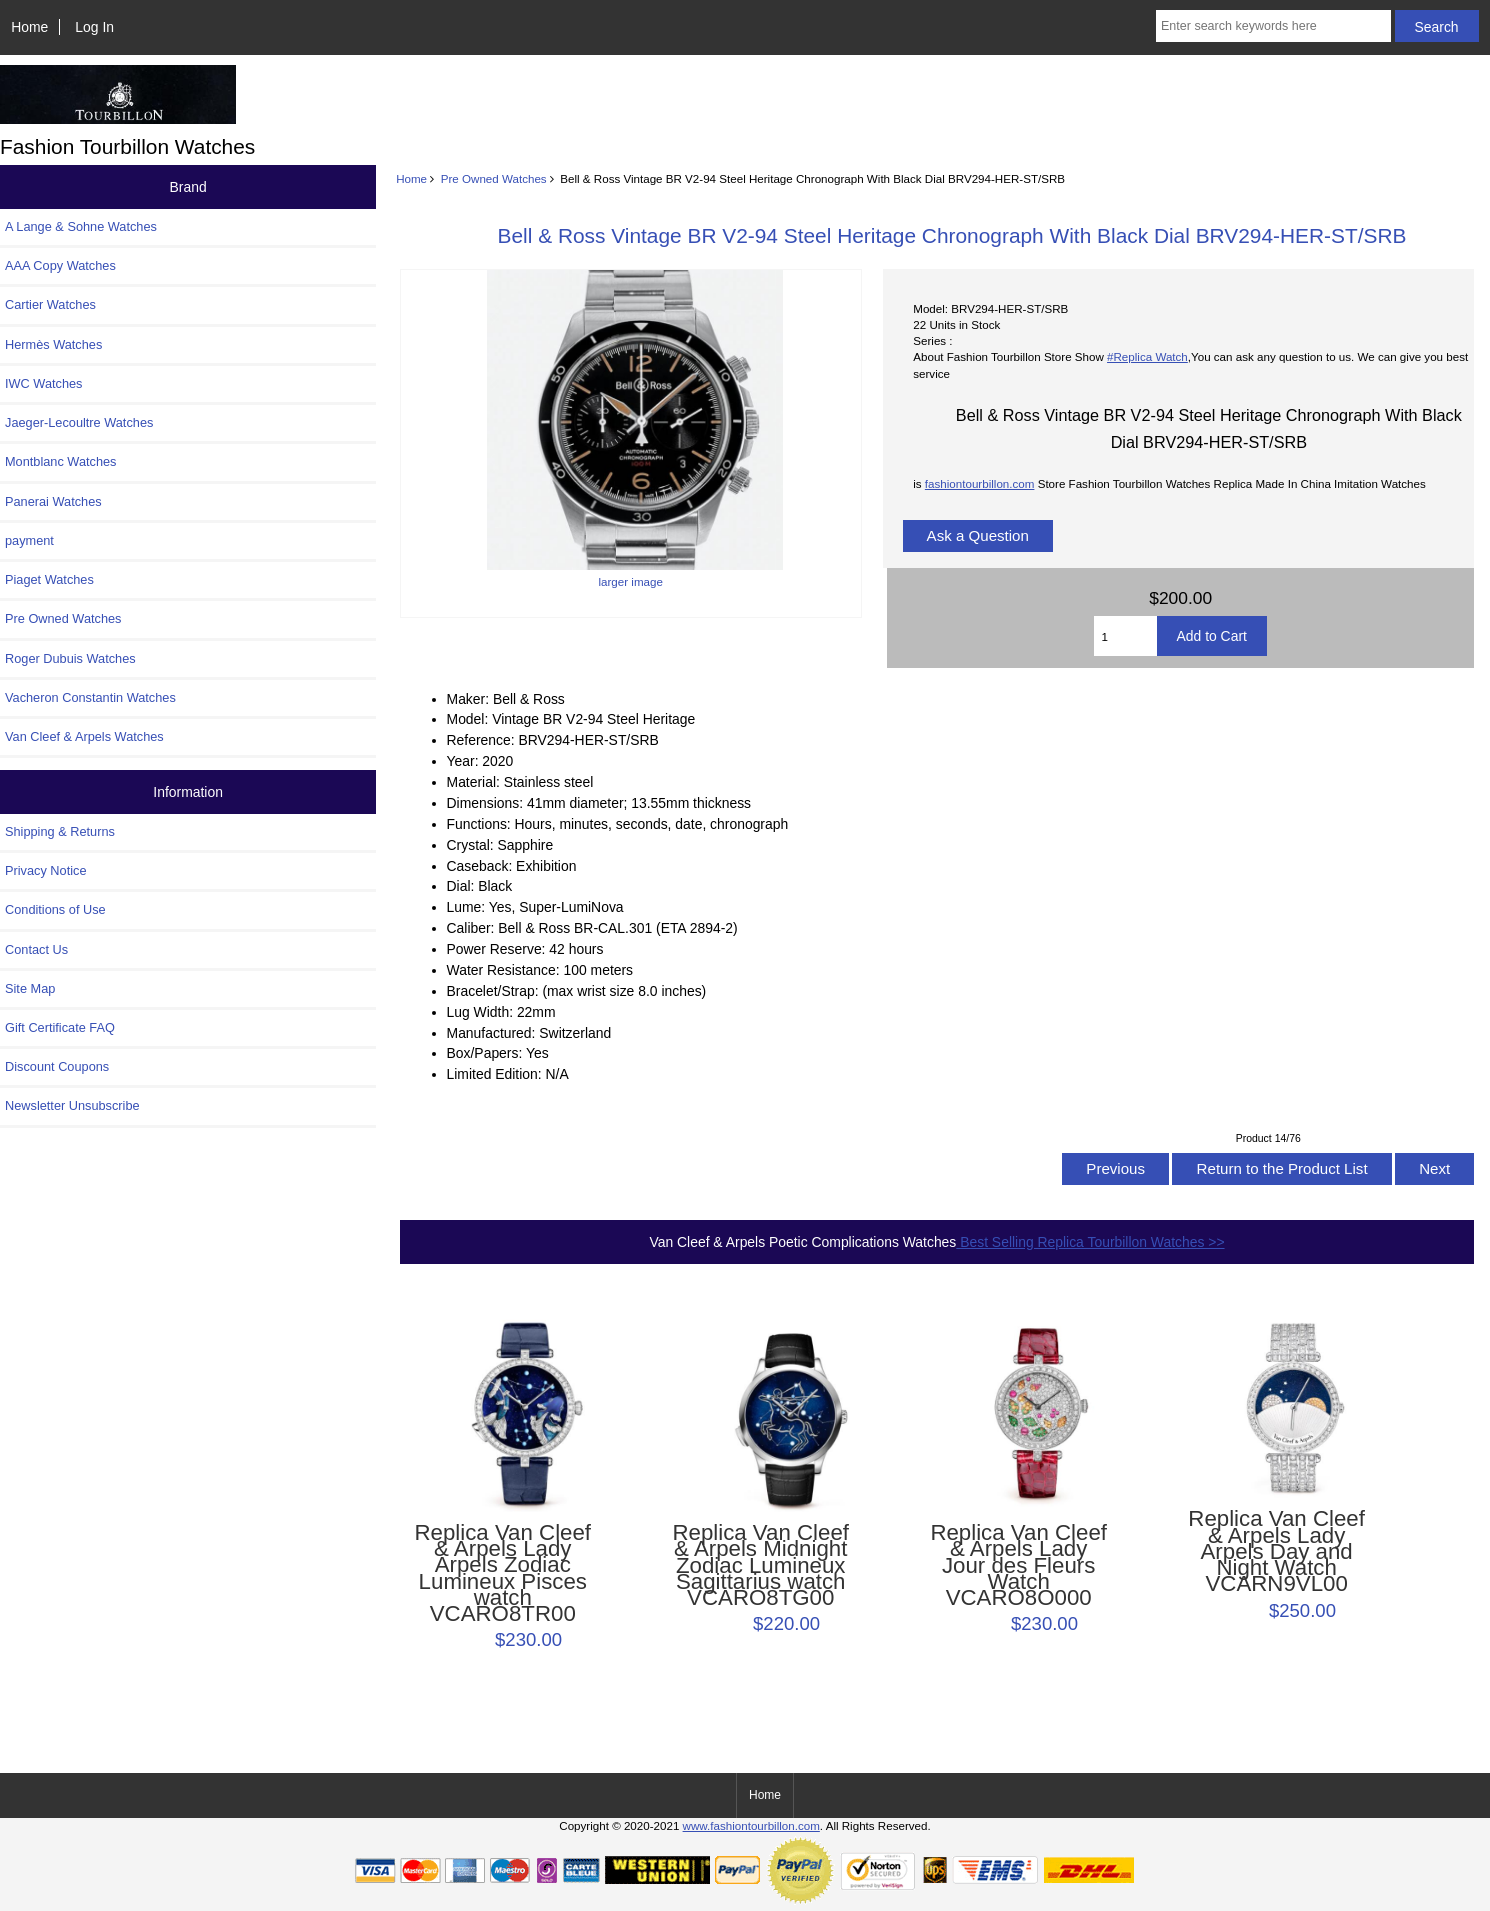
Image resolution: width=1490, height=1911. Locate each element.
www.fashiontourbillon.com (751, 1825)
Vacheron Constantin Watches (90, 697)
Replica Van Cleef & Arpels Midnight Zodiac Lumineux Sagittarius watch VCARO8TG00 (760, 1565)
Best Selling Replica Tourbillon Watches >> (1090, 1242)
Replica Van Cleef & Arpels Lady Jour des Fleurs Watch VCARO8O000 (1018, 1565)
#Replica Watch (1147, 356)
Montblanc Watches (61, 461)
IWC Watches (43, 383)
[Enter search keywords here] (1273, 26)
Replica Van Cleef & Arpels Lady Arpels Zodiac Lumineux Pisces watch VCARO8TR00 (502, 1573)
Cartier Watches (50, 304)
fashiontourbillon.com (980, 483)
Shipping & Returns (60, 831)
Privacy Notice (45, 870)
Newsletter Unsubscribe (72, 1105)
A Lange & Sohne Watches (81, 226)
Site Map (30, 988)
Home (29, 27)
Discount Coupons (57, 1066)
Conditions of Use (55, 909)
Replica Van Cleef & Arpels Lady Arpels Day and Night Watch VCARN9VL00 (1276, 1551)
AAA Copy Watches (60, 265)
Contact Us (36, 949)
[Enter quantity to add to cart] (1125, 636)
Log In (94, 27)
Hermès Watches (53, 344)
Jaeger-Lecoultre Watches (79, 422)
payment (29, 540)
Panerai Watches (53, 501)
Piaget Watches (49, 579)
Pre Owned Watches (494, 178)
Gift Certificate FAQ (60, 1027)
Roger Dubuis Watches (70, 658)
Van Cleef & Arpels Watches (84, 736)
